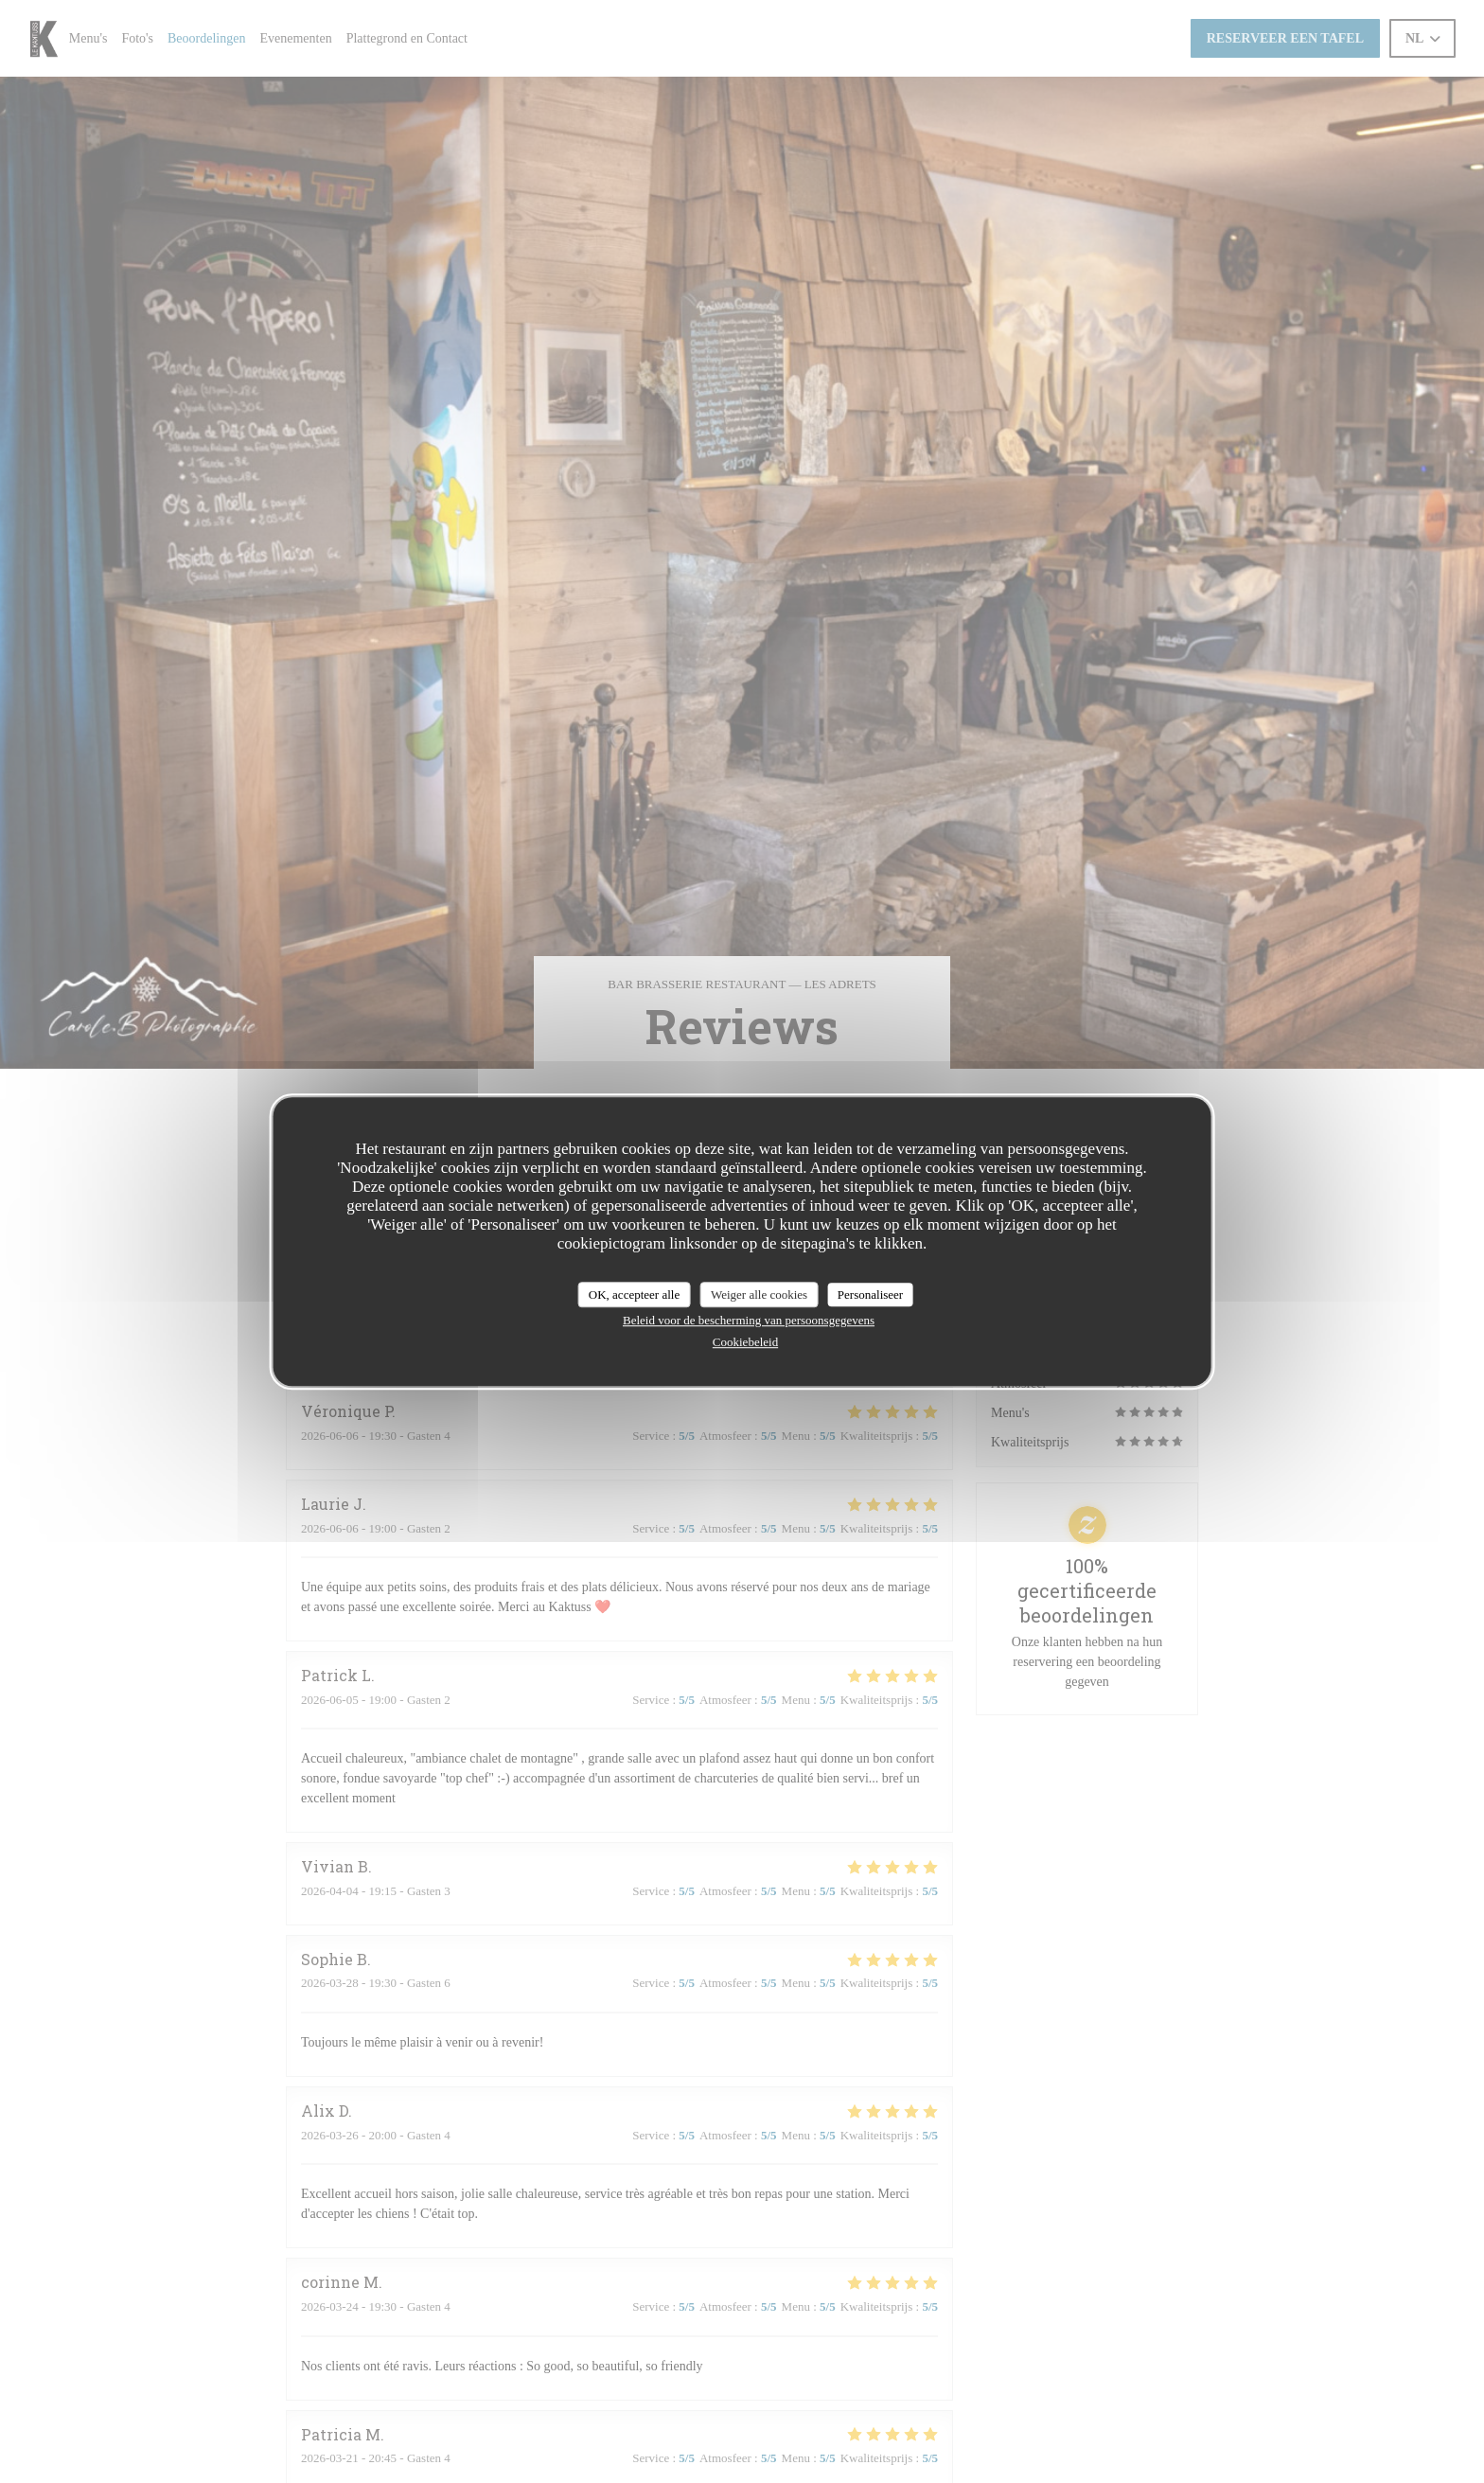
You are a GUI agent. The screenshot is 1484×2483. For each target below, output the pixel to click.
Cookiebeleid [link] (745, 1342)
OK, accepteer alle (634, 1294)
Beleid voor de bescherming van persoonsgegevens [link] (748, 1320)
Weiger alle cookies (759, 1294)
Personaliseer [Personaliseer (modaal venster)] (870, 1294)
